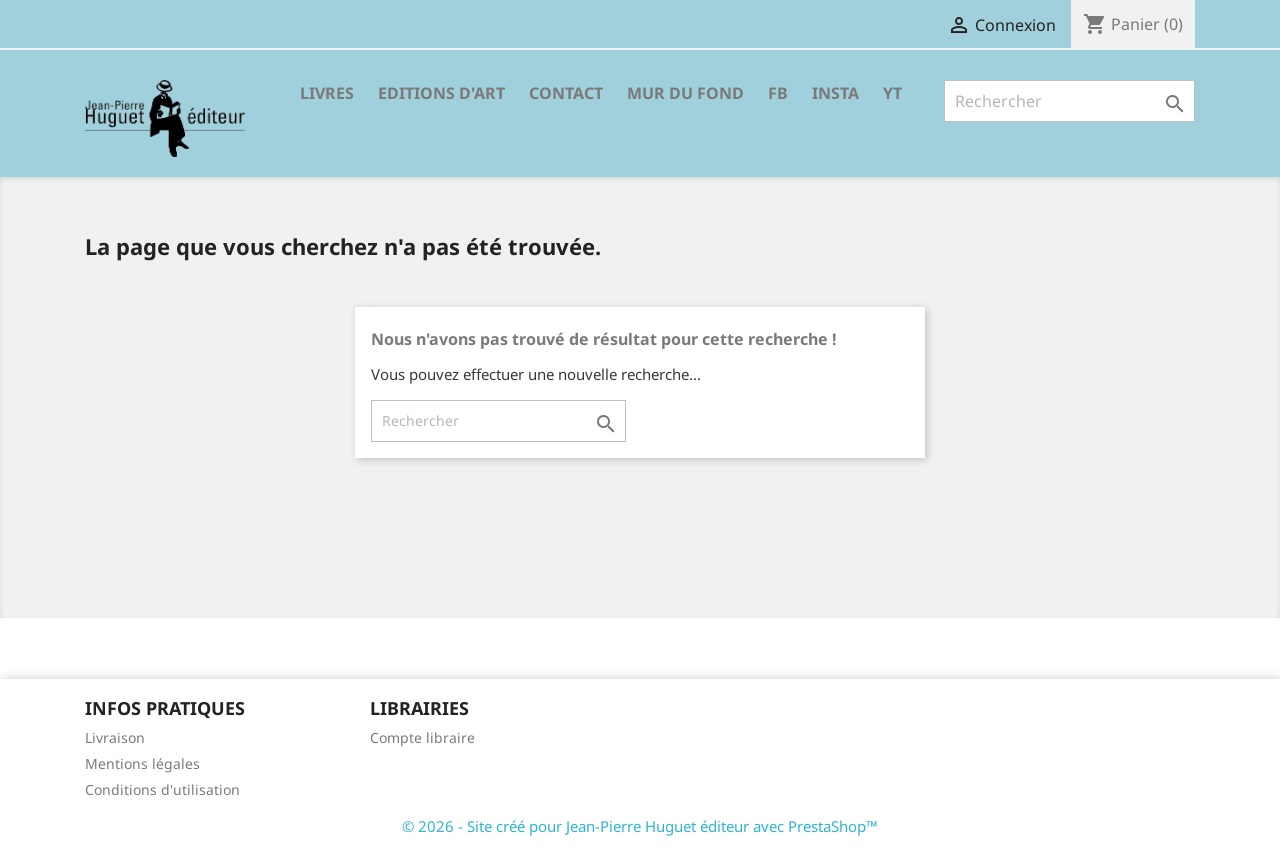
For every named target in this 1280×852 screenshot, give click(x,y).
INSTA (835, 93)
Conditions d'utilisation (162, 789)
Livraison (115, 737)
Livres (327, 93)
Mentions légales (142, 763)
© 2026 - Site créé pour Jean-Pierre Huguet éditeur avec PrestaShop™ (640, 826)
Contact (566, 93)
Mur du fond (685, 93)
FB (778, 93)
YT (892, 93)
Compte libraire (422, 737)
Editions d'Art (441, 93)
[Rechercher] (1069, 101)
